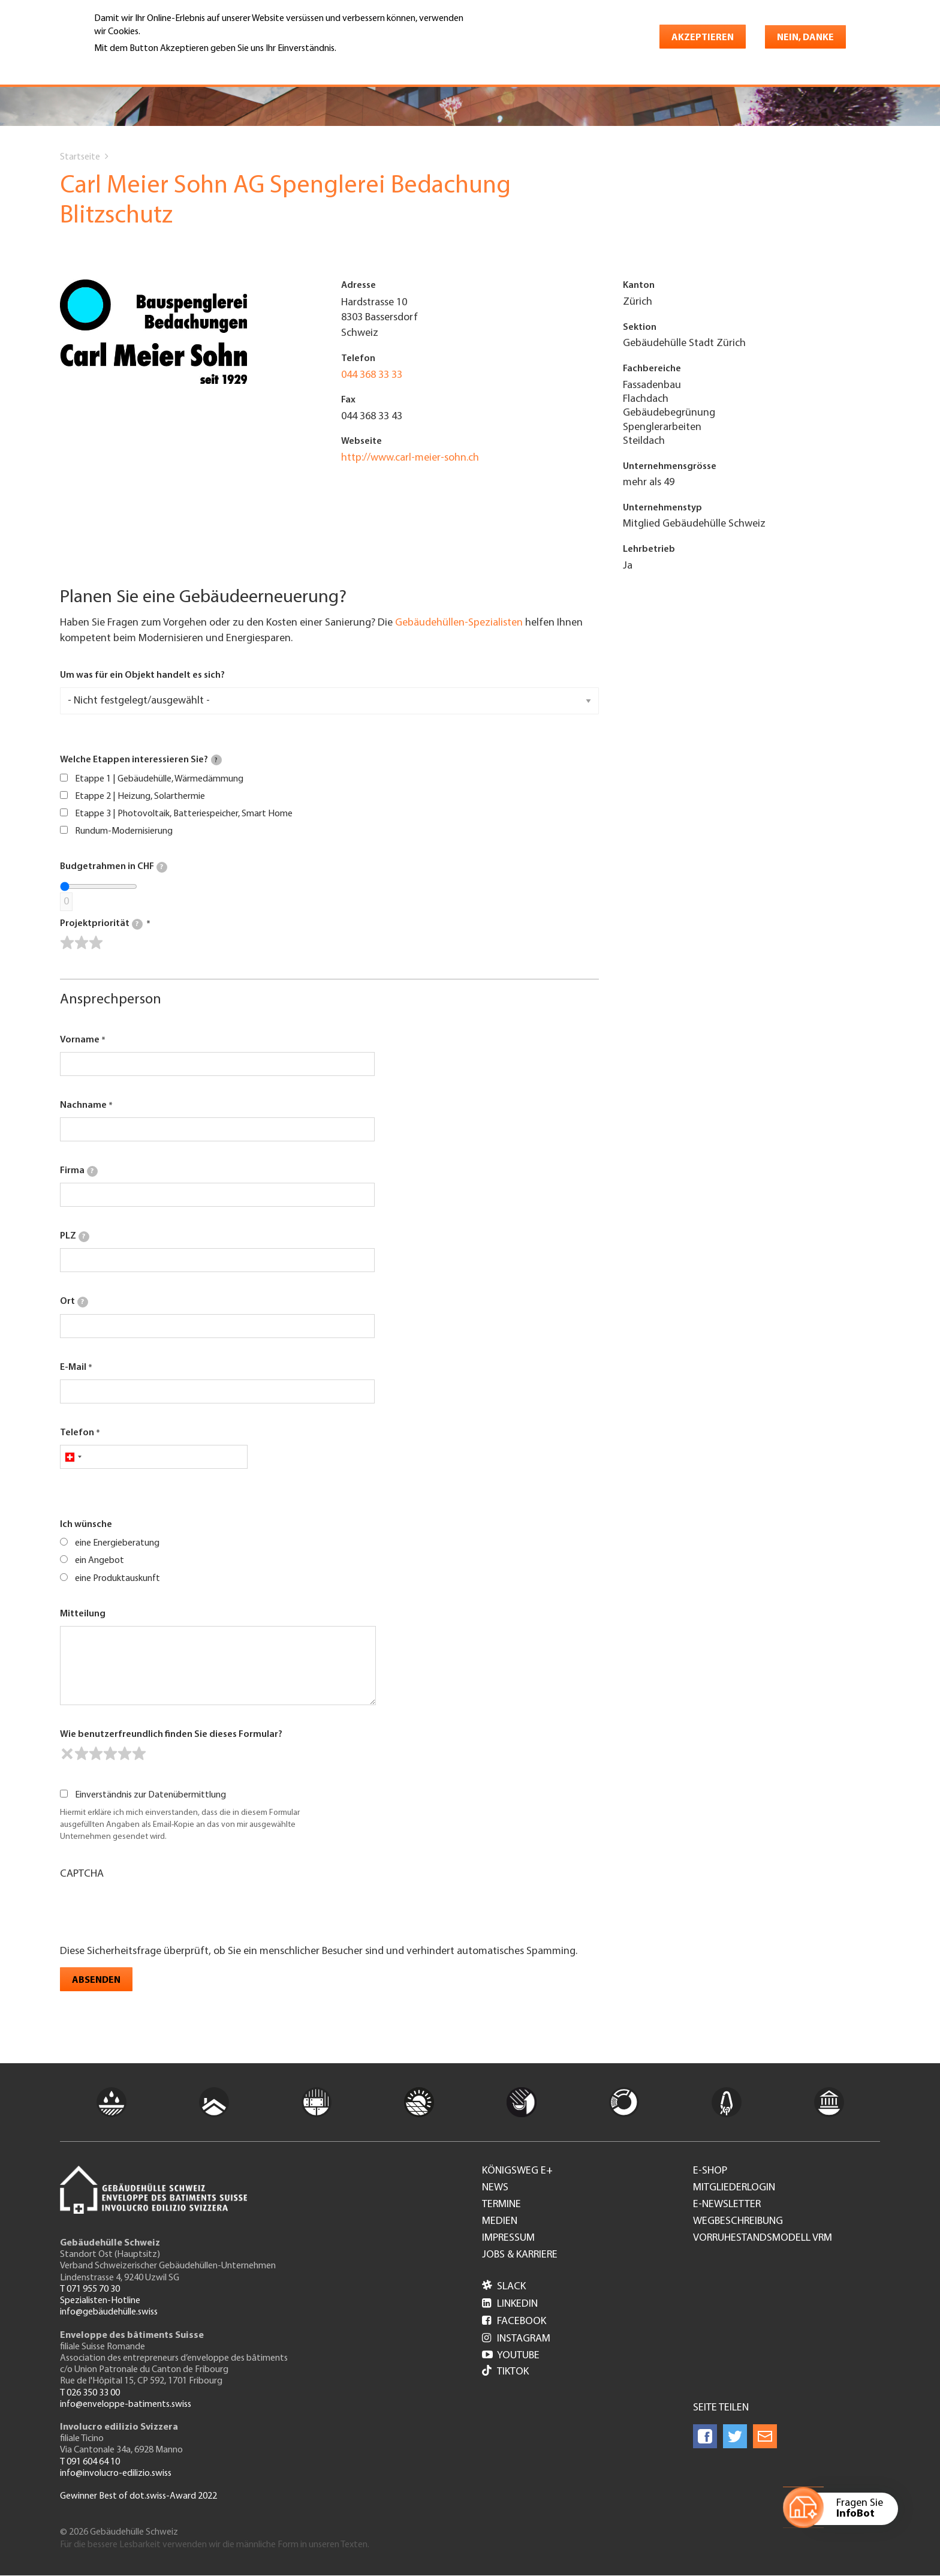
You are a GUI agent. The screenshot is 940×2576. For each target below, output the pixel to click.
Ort (74, 1302)
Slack (504, 2286)
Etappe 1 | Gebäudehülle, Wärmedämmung (159, 779)
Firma (79, 1171)
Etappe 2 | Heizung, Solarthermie (140, 796)
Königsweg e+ (517, 2171)
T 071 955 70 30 (90, 2289)
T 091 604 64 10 (90, 2462)
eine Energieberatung (117, 1543)
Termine (501, 2204)
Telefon (77, 1433)
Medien (499, 2221)
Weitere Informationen (146, 65)
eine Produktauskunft (117, 1578)
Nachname (83, 1105)
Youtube (511, 2355)
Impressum (508, 2238)
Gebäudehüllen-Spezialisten (459, 623)
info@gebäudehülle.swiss (109, 2312)
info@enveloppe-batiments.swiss (125, 2404)
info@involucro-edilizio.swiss (115, 2473)
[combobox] (73, 1456)
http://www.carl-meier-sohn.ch (410, 458)
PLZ (74, 1236)
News (495, 2188)
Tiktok (505, 2372)
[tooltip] (216, 760)
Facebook (514, 2321)
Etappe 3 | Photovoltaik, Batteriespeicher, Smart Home (184, 814)
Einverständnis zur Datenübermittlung (150, 1795)
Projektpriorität (101, 924)
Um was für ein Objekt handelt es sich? (142, 675)
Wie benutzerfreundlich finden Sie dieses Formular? (171, 1734)
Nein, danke (805, 38)
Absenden (96, 1980)
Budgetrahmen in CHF (113, 867)
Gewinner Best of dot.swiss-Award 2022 (138, 2496)
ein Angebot (99, 1560)
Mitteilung (83, 1614)
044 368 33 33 (371, 375)
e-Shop (710, 2171)
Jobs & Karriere (520, 2255)
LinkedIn (510, 2304)
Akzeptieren (702, 38)
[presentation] (151, 1910)
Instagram (516, 2338)
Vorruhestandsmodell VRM (762, 2238)
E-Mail (73, 1367)
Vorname (80, 1040)
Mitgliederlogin (734, 2188)
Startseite (80, 157)
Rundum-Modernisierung (124, 831)
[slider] (81, 943)
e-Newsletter (727, 2204)
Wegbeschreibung (738, 2221)
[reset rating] (67, 1754)
